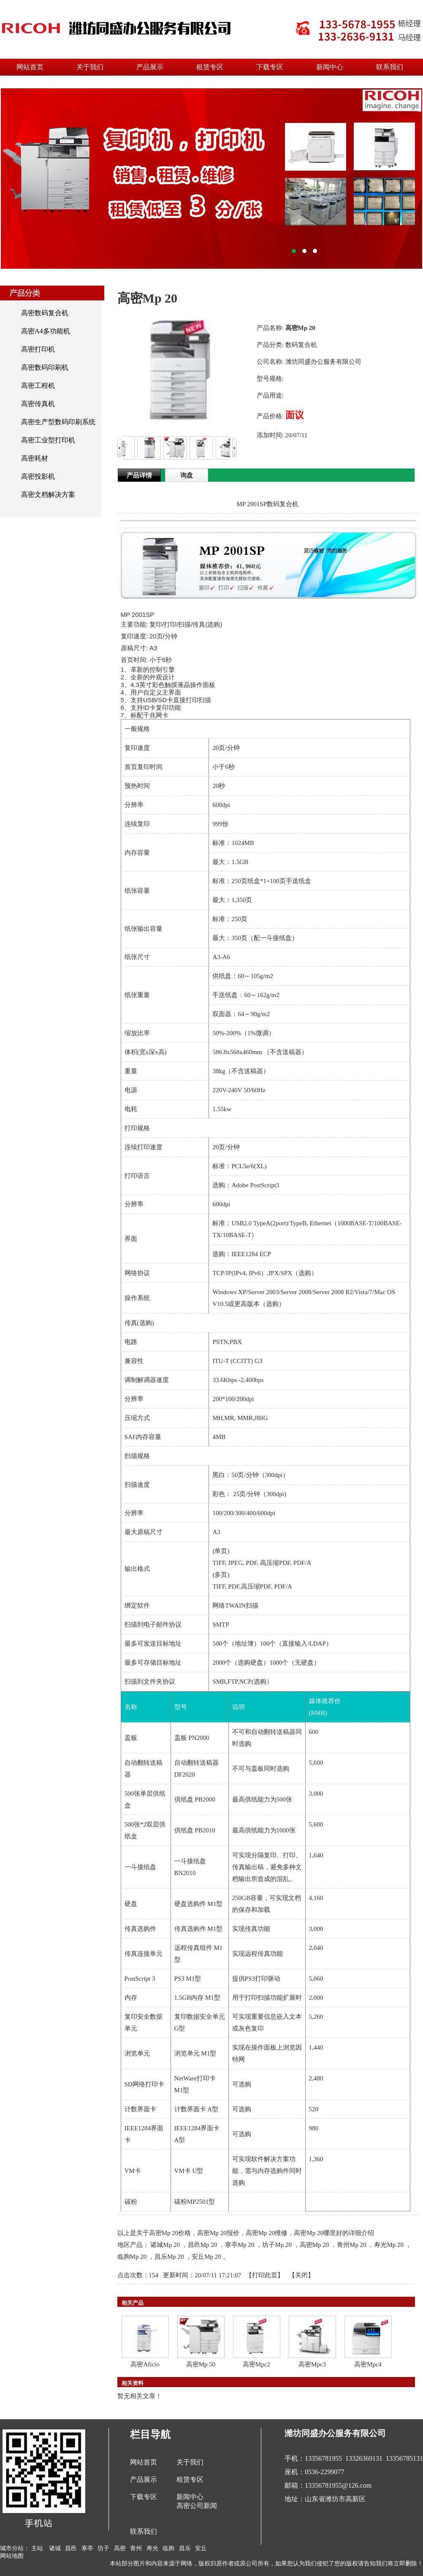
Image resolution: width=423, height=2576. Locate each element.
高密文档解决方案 (48, 494)
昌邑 (71, 2548)
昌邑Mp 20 (202, 2244)
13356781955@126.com (338, 2485)
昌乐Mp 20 (169, 2256)
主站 (37, 2548)
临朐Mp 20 (132, 2256)
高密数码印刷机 (44, 367)
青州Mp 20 (351, 2244)
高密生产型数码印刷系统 (58, 421)
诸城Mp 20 (165, 2244)
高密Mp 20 (314, 2244)
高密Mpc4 (368, 2364)
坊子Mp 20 (277, 2244)
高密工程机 (38, 385)
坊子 (103, 2548)
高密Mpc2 (256, 2364)
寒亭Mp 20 (240, 2244)
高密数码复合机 (44, 312)
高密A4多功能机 (45, 331)
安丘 (201, 2548)
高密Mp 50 (201, 2364)
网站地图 (12, 2556)
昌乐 (185, 2548)
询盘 (186, 475)
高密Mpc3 (312, 2364)
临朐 (168, 2548)
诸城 (55, 2548)
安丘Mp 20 (206, 2256)
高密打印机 (38, 349)
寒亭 (87, 2548)
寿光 (152, 2548)
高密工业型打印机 (48, 440)
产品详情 (139, 475)
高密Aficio (144, 2364)
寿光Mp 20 (389, 2244)
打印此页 (264, 2275)
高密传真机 (38, 403)
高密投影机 (38, 476)
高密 (120, 2548)
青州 (136, 2548)
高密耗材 (34, 458)
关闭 (301, 2275)
